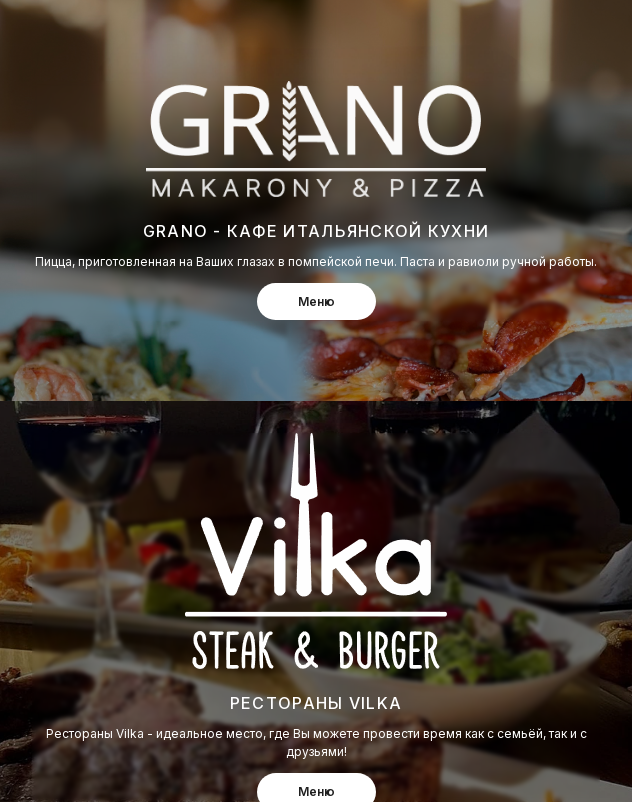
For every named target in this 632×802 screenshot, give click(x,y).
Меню (316, 301)
